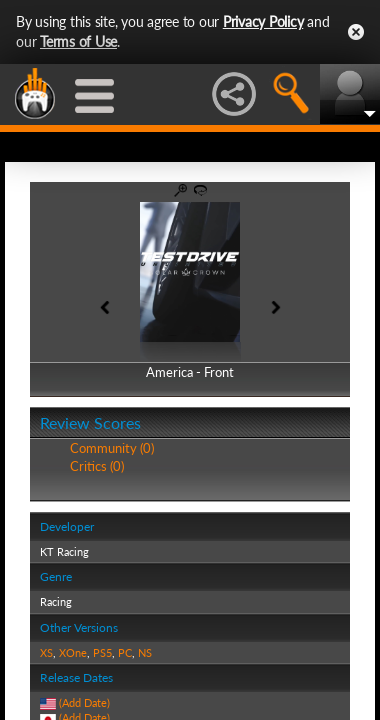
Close (356, 32)
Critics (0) (97, 466)
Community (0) (112, 448)
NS (145, 652)
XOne (73, 652)
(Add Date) (84, 702)
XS (46, 652)
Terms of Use (78, 41)
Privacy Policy (263, 21)
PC (125, 652)
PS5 (102, 652)
